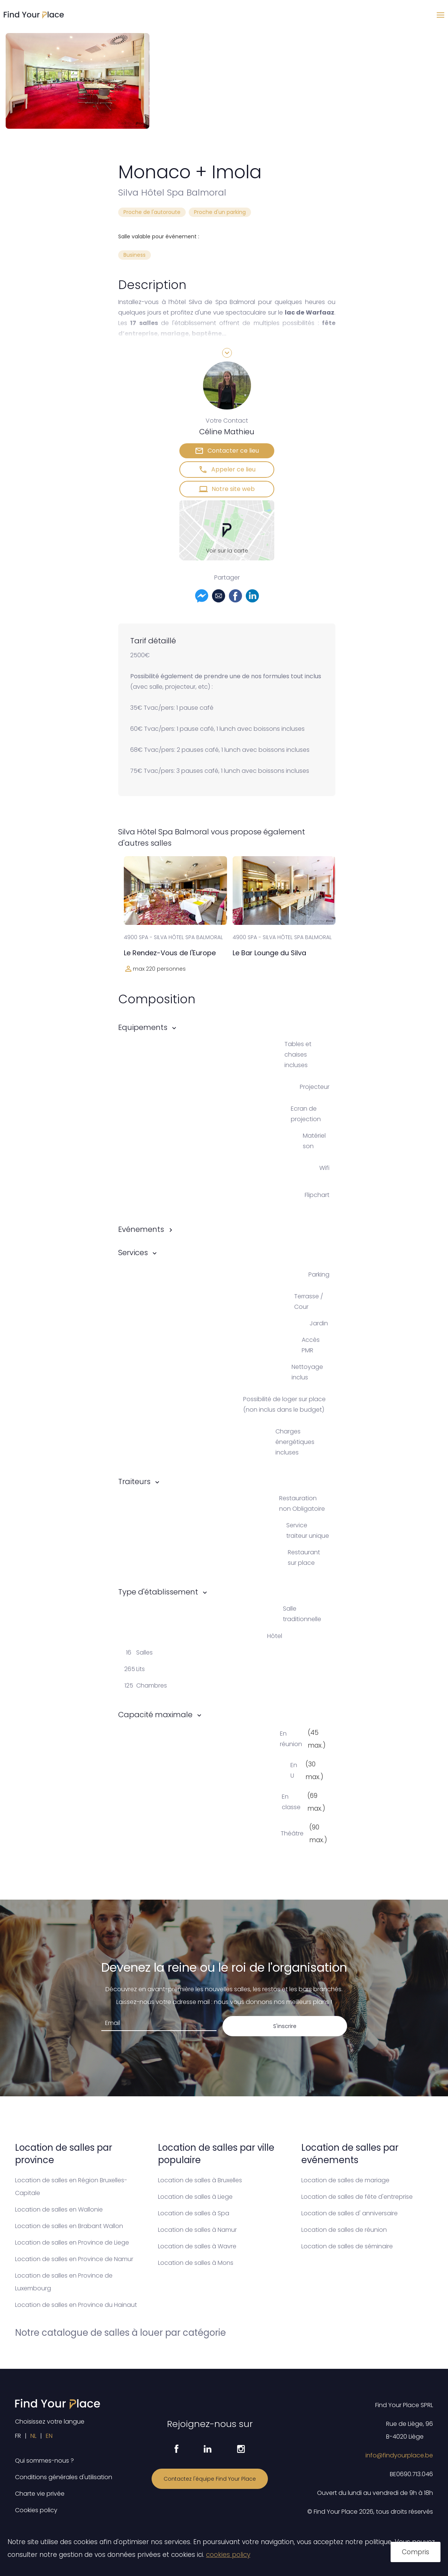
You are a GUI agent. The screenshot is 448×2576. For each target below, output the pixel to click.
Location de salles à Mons (195, 2262)
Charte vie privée (40, 2493)
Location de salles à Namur (197, 2229)
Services (133, 1252)
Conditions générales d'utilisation (63, 2477)
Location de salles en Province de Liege (72, 2242)
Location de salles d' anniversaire (349, 2213)
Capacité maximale (155, 1714)
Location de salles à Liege (195, 2196)
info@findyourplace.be (399, 2455)
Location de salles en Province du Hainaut (76, 2304)
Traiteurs (134, 1481)
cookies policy (228, 2554)
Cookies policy (36, 2510)
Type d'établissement (158, 1592)
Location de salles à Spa (193, 2213)
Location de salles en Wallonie (59, 2209)
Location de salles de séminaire (347, 2246)
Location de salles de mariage (345, 2180)
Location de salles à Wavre (197, 2246)
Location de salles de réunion (344, 2229)
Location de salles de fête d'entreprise (357, 2196)
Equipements (142, 1027)
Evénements (141, 1229)
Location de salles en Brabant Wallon (69, 2226)
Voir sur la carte (227, 550)
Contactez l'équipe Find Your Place (210, 2479)
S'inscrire (284, 2026)
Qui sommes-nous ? (44, 2460)
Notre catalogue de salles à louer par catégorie (120, 2332)
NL (33, 2435)
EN (49, 2435)
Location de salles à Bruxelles (200, 2180)
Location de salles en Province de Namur (74, 2259)
